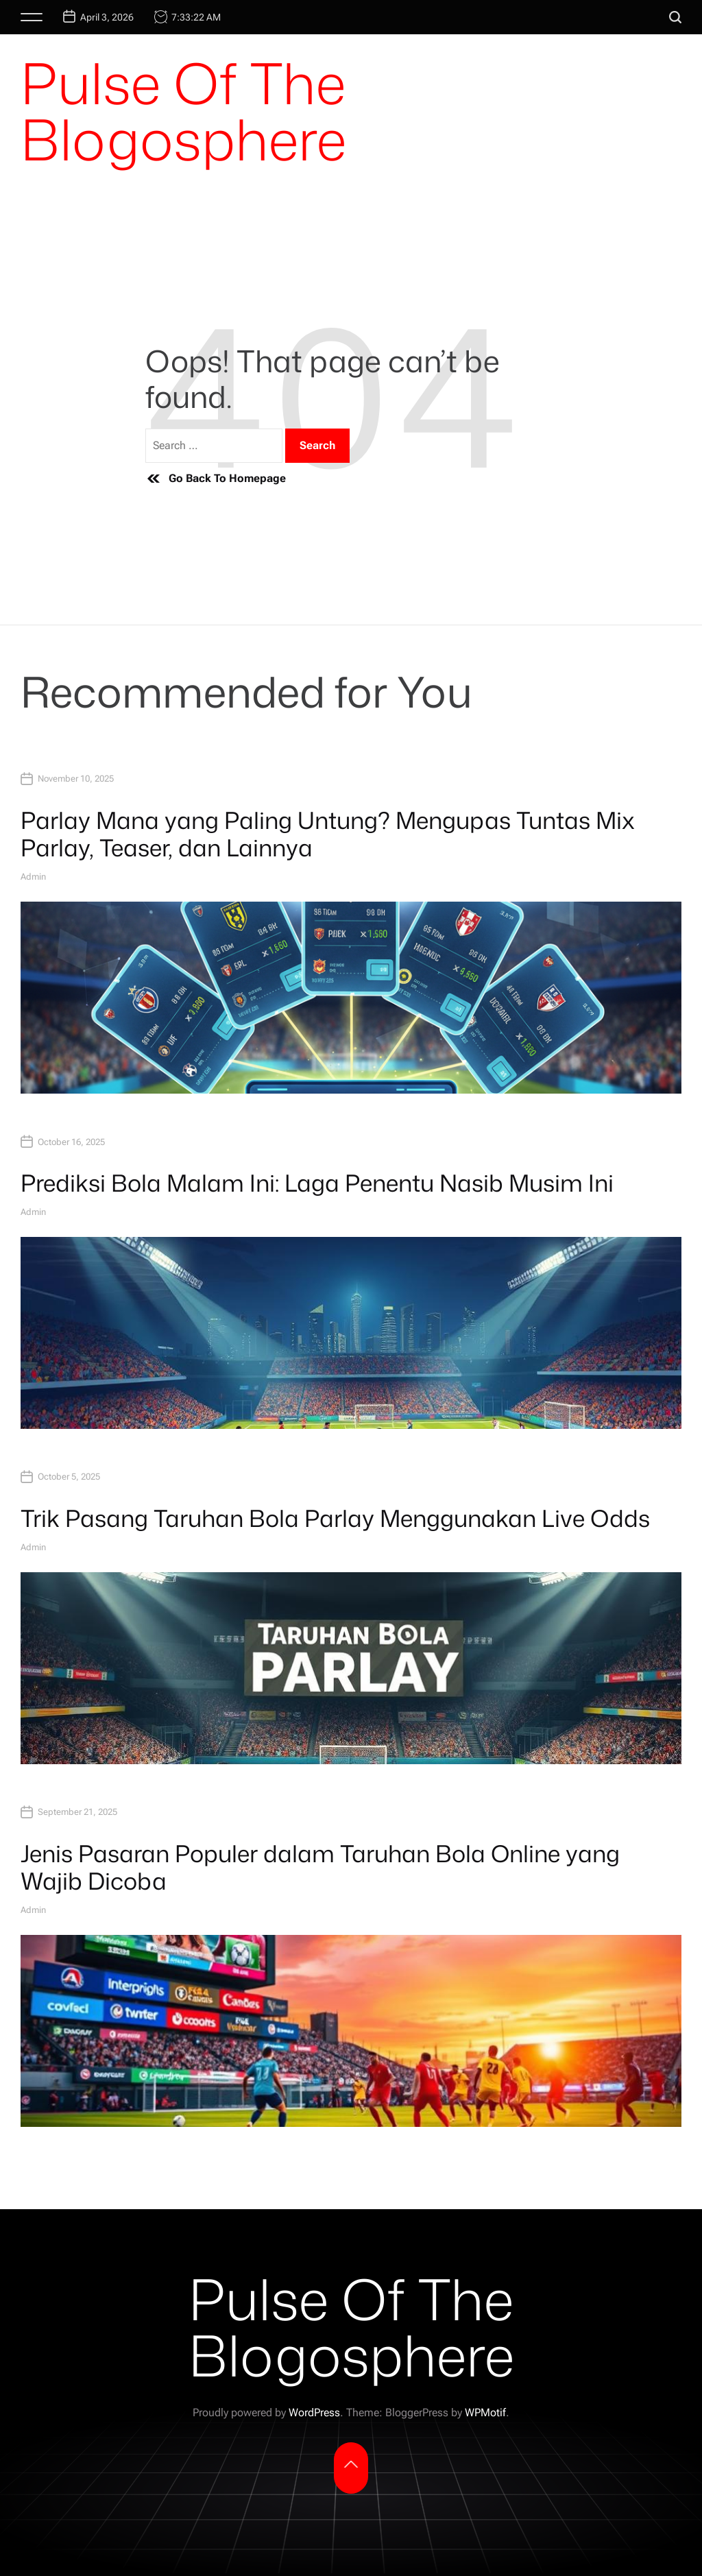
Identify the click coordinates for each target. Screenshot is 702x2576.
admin (33, 876)
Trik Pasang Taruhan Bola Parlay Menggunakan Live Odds (335, 1518)
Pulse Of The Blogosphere (183, 111)
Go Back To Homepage (215, 478)
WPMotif (485, 2412)
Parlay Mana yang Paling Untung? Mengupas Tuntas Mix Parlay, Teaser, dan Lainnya (328, 834)
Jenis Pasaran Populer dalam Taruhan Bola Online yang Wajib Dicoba (320, 1867)
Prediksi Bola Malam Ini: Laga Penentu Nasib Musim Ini (317, 1182)
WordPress (314, 2412)
